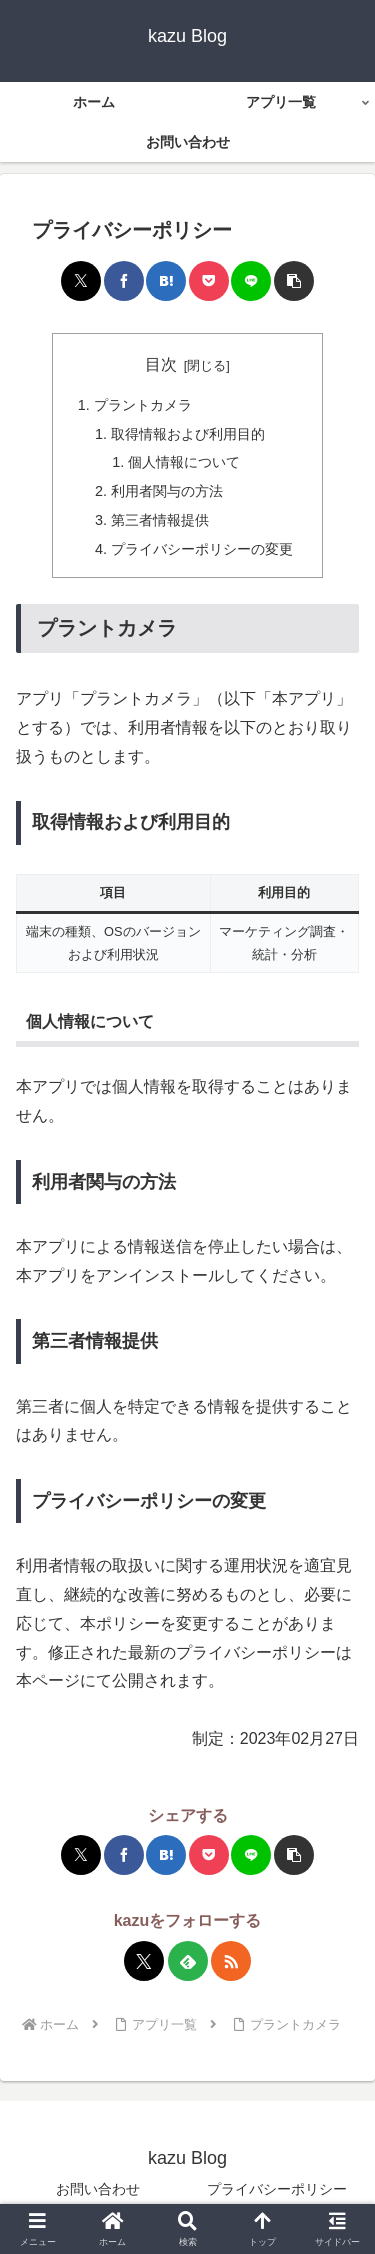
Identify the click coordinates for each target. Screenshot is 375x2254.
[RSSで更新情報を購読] (231, 1961)
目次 (161, 364)
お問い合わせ (98, 2189)
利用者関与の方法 (167, 491)
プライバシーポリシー (277, 2189)
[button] (294, 281)
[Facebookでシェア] (124, 281)
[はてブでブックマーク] (166, 281)
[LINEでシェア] (251, 281)
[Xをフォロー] (144, 1961)
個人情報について (184, 462)
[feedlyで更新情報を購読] (188, 1961)
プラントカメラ (143, 405)
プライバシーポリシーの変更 (202, 549)
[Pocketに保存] (209, 281)
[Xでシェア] (81, 281)
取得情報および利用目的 (188, 434)
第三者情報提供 (160, 520)
